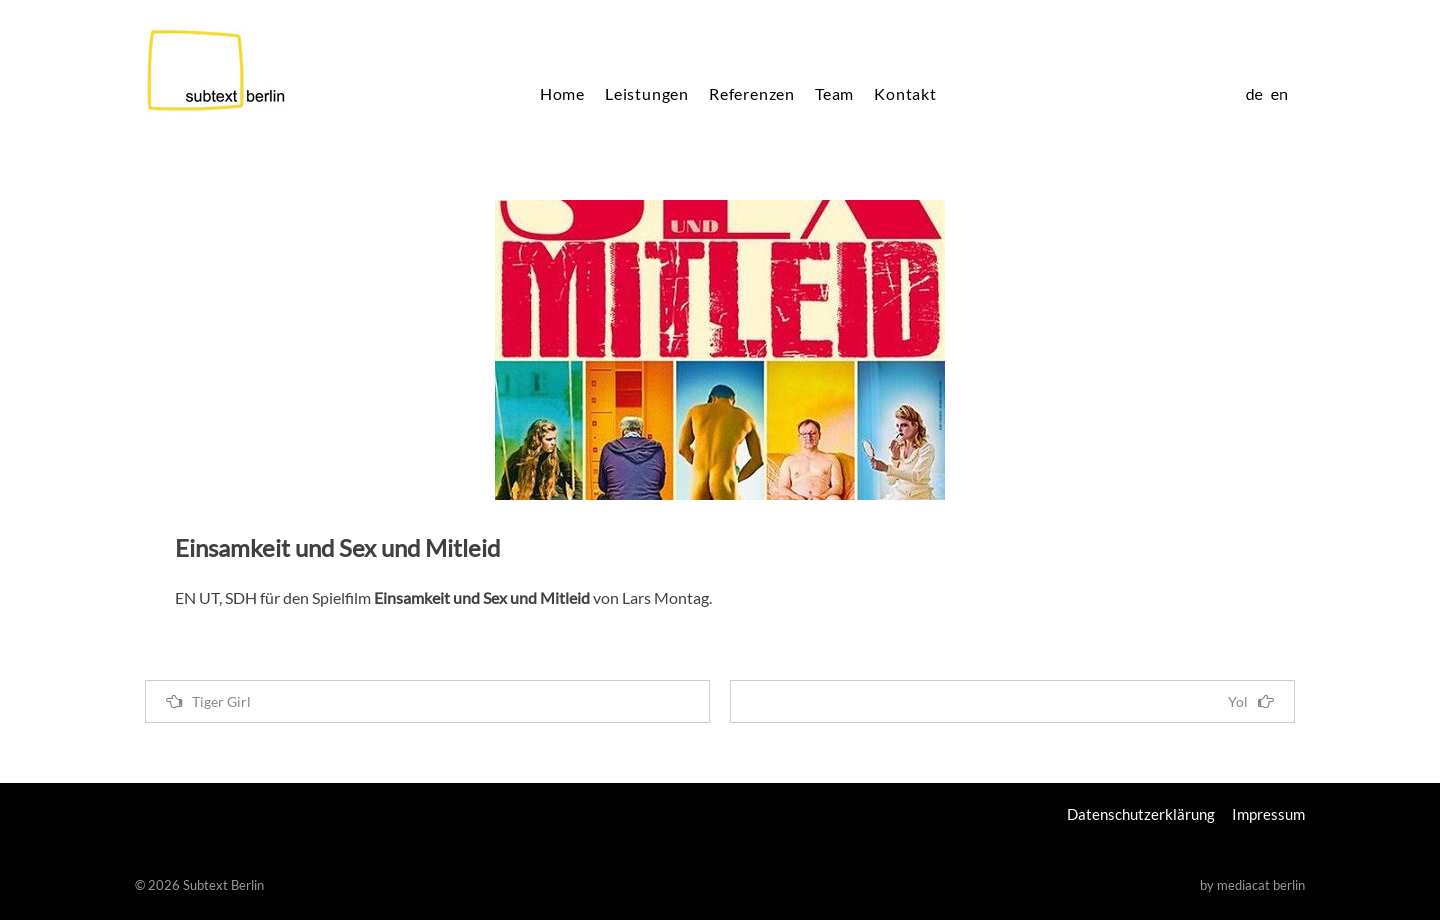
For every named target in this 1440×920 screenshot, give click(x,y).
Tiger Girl (208, 701)
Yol (1251, 701)
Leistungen (647, 93)
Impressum (1268, 814)
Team (834, 93)
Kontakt (905, 93)
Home (562, 93)
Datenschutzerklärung (1141, 814)
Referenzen (752, 93)
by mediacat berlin (1252, 885)
